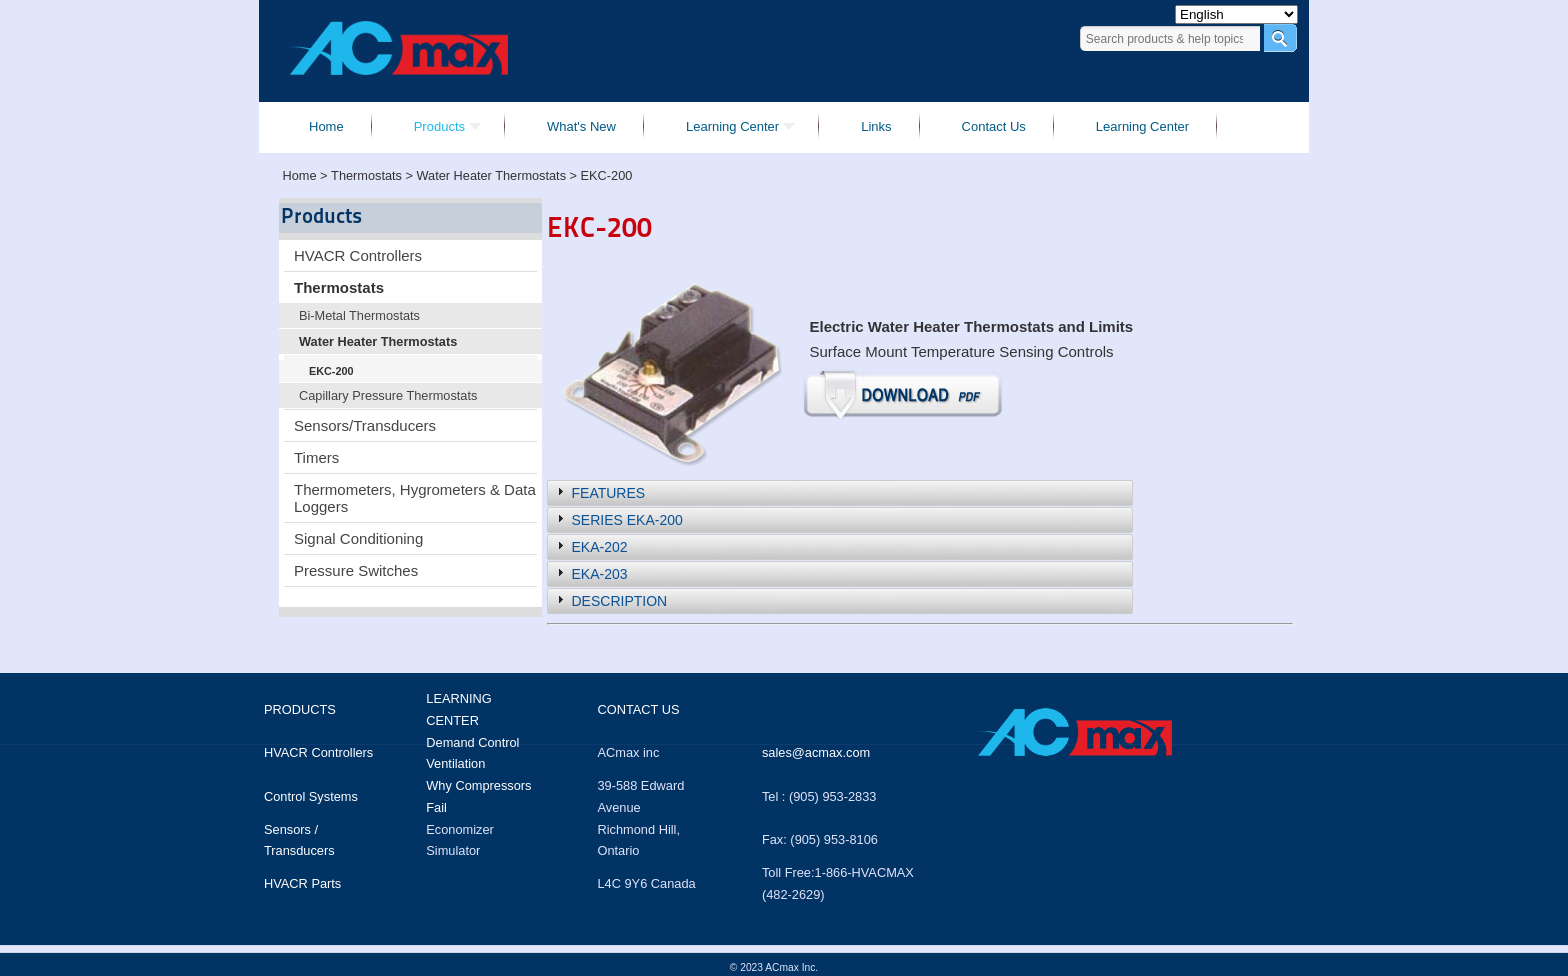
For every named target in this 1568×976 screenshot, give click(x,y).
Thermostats (339, 287)
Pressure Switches (356, 570)
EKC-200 (331, 371)
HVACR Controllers (358, 255)
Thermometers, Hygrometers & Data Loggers (415, 498)
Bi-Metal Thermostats (359, 315)
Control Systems (311, 796)
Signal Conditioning (358, 538)
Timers (316, 457)
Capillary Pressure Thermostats (388, 395)
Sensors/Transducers (365, 425)
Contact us (638, 709)
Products (300, 709)
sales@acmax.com (816, 752)
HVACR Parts (302, 883)
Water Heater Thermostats (378, 341)
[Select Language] (1236, 14)
